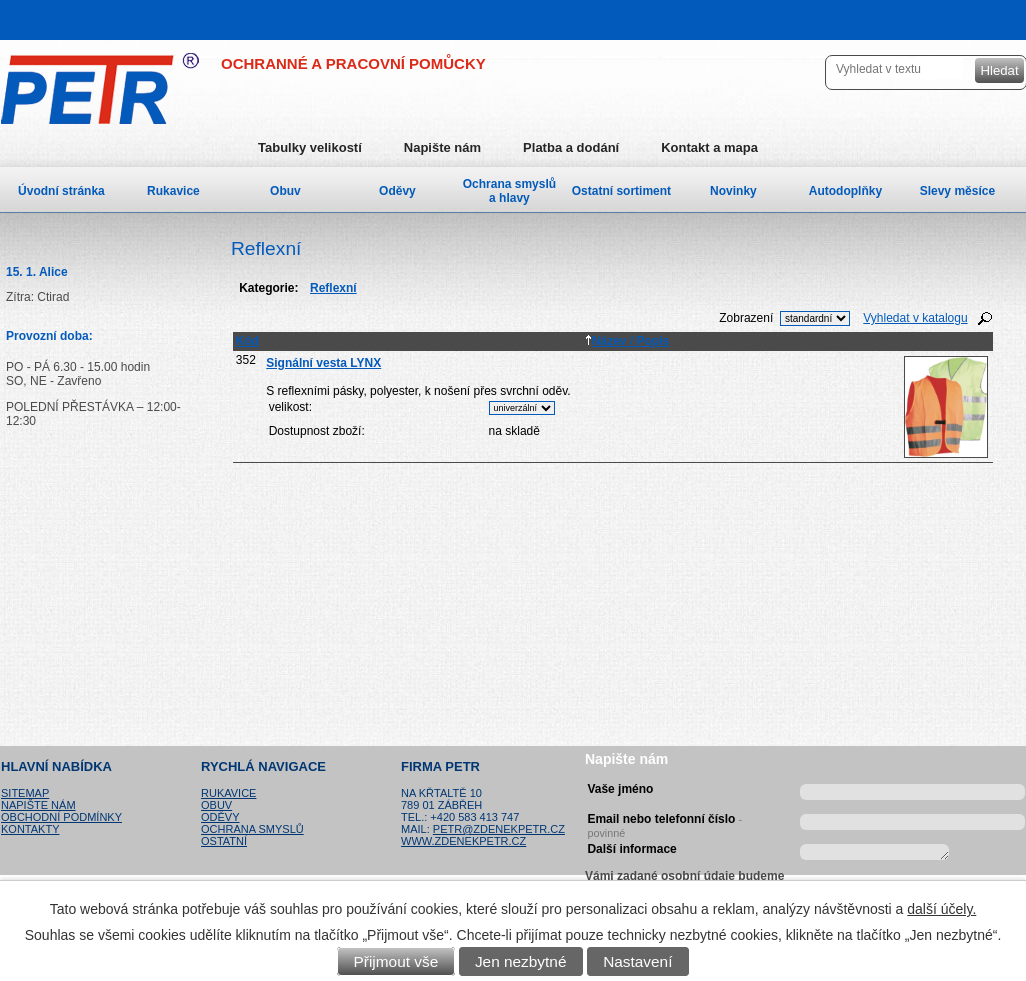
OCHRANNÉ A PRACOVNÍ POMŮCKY (353, 63)
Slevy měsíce (957, 191)
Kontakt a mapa (709, 147)
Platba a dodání (571, 147)
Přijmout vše (396, 961)
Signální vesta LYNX (323, 363)
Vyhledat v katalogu (915, 318)
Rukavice (173, 191)
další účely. (941, 909)
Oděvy (397, 191)
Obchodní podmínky (61, 817)
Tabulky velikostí (310, 147)
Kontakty (30, 829)
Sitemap (25, 793)
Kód (247, 341)
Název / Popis (627, 341)
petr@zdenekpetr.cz (499, 829)
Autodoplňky (845, 191)
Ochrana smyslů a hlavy (509, 191)
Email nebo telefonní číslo (664, 823)
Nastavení (637, 961)
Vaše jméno (620, 789)
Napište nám (442, 147)
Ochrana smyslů (252, 829)
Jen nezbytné (521, 961)
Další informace (631, 849)
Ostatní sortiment (621, 191)
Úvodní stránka (61, 191)
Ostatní (224, 841)
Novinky (733, 191)
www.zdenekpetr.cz (463, 841)
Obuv (285, 191)
